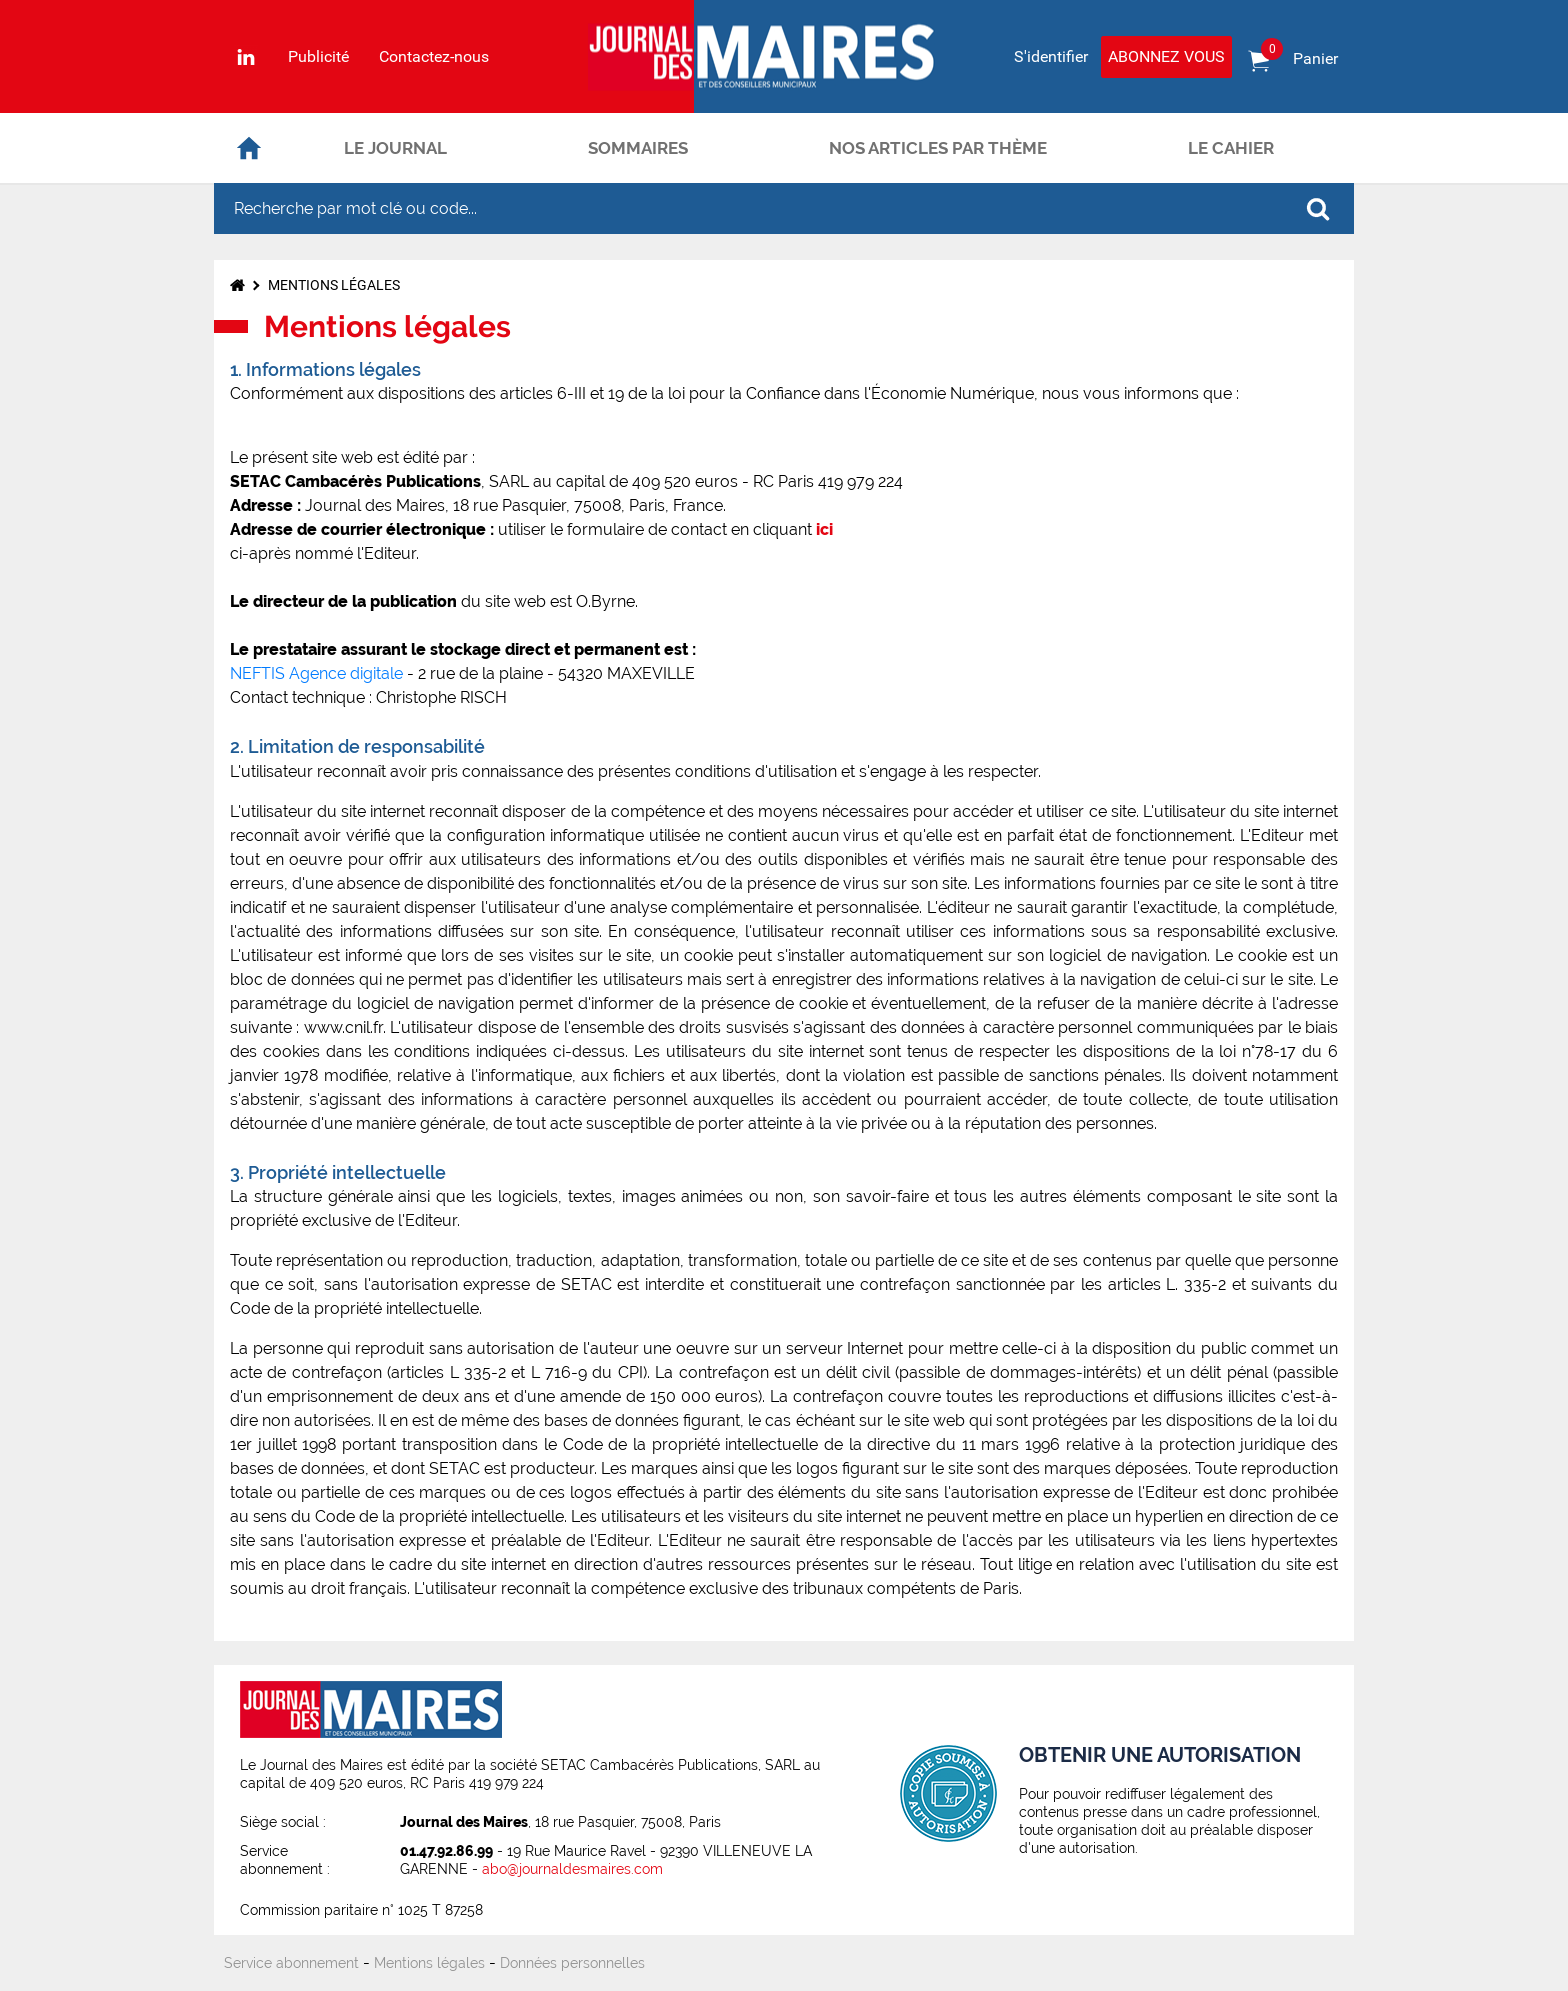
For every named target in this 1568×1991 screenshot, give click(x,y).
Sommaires (638, 148)
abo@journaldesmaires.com (572, 1869)
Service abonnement (291, 1963)
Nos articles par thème (938, 148)
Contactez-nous (434, 57)
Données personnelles (572, 1963)
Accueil (249, 148)
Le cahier (1231, 148)
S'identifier (1051, 56)
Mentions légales (334, 285)
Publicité (318, 57)
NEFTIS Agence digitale (318, 673)
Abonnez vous (1166, 56)
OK (1318, 209)
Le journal (395, 148)
